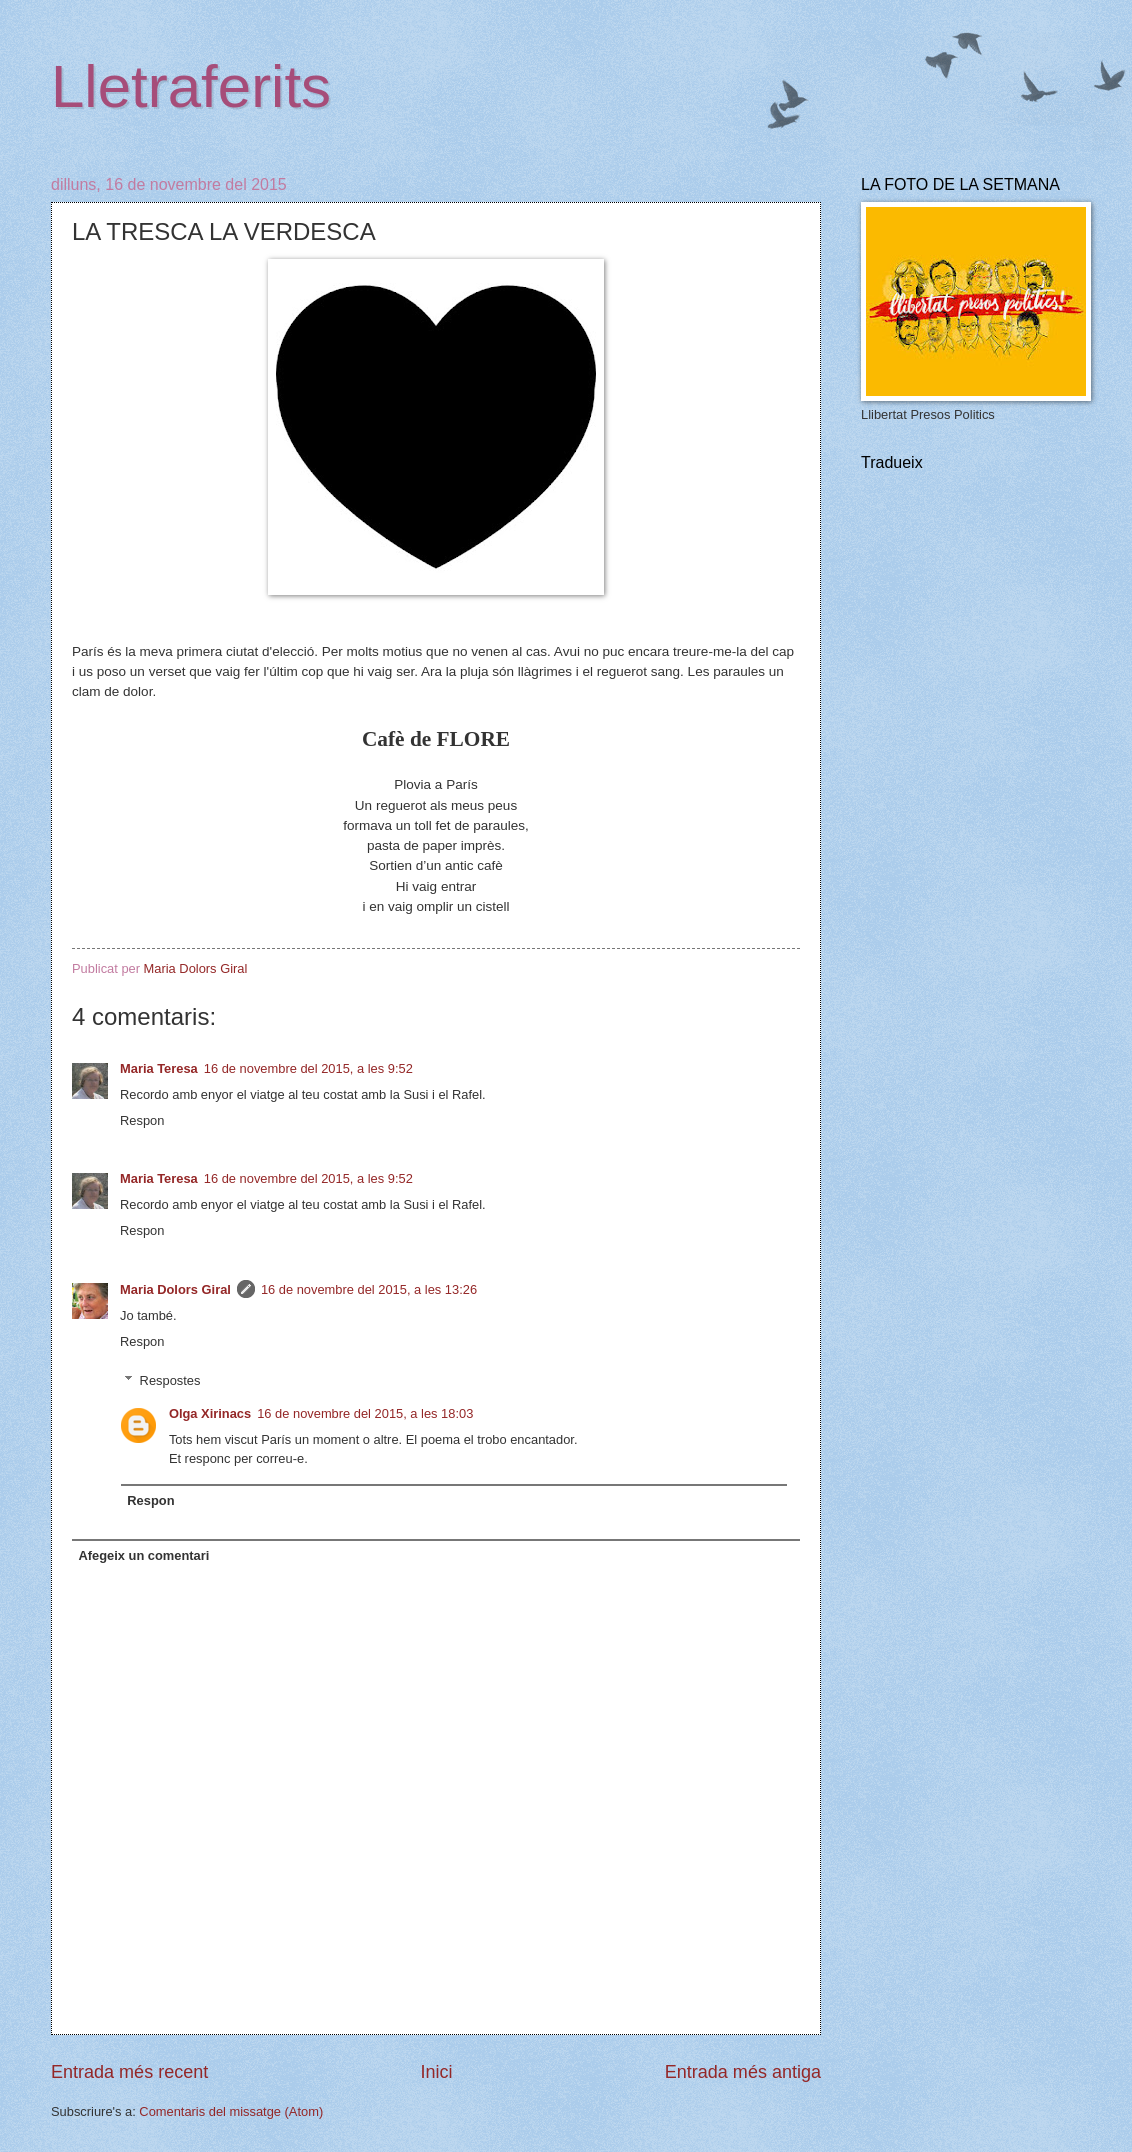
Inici (436, 2072)
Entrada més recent (129, 2072)
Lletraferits (191, 86)
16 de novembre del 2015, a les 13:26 (369, 1289)
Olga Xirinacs (210, 1413)
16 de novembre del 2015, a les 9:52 (308, 1068)
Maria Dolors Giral (175, 1289)
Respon (142, 1120)
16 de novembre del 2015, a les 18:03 (365, 1413)
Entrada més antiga (743, 2072)
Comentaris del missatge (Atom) (231, 2111)
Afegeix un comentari (143, 1555)
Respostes (170, 1379)
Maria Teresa (159, 1068)
